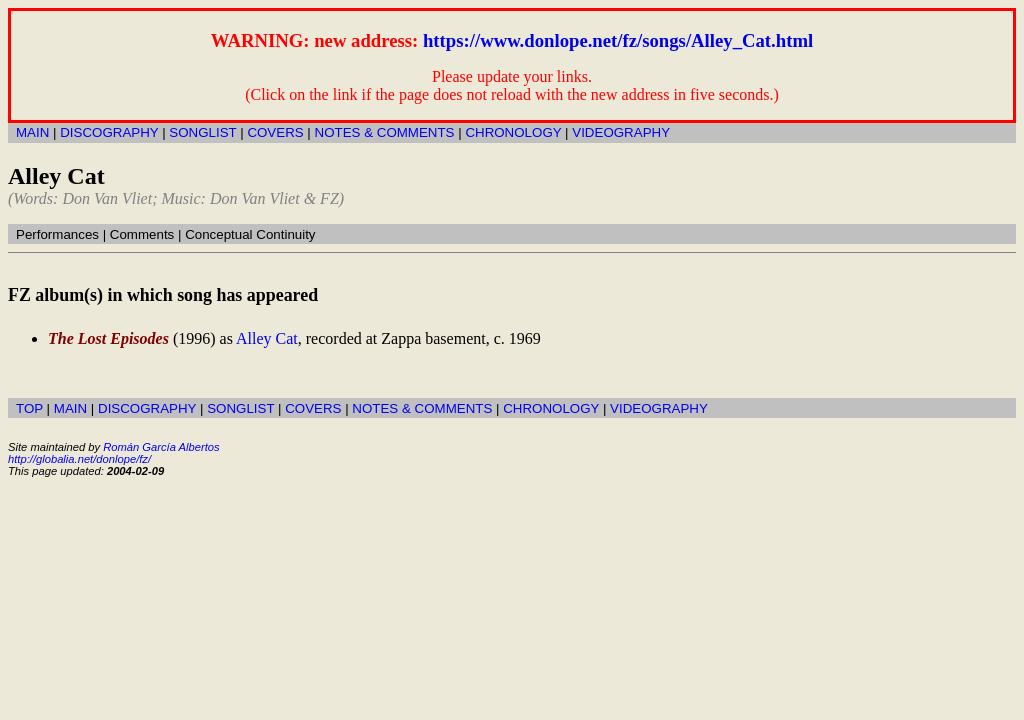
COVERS (275, 132)
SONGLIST (202, 132)
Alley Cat (267, 338)
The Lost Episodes (108, 338)
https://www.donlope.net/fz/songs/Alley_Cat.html (618, 40)
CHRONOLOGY (513, 132)
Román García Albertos (161, 447)
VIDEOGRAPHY (621, 132)
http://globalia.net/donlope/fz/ (79, 459)
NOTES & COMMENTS (385, 132)
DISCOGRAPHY (109, 132)
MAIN (32, 132)
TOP (29, 408)
